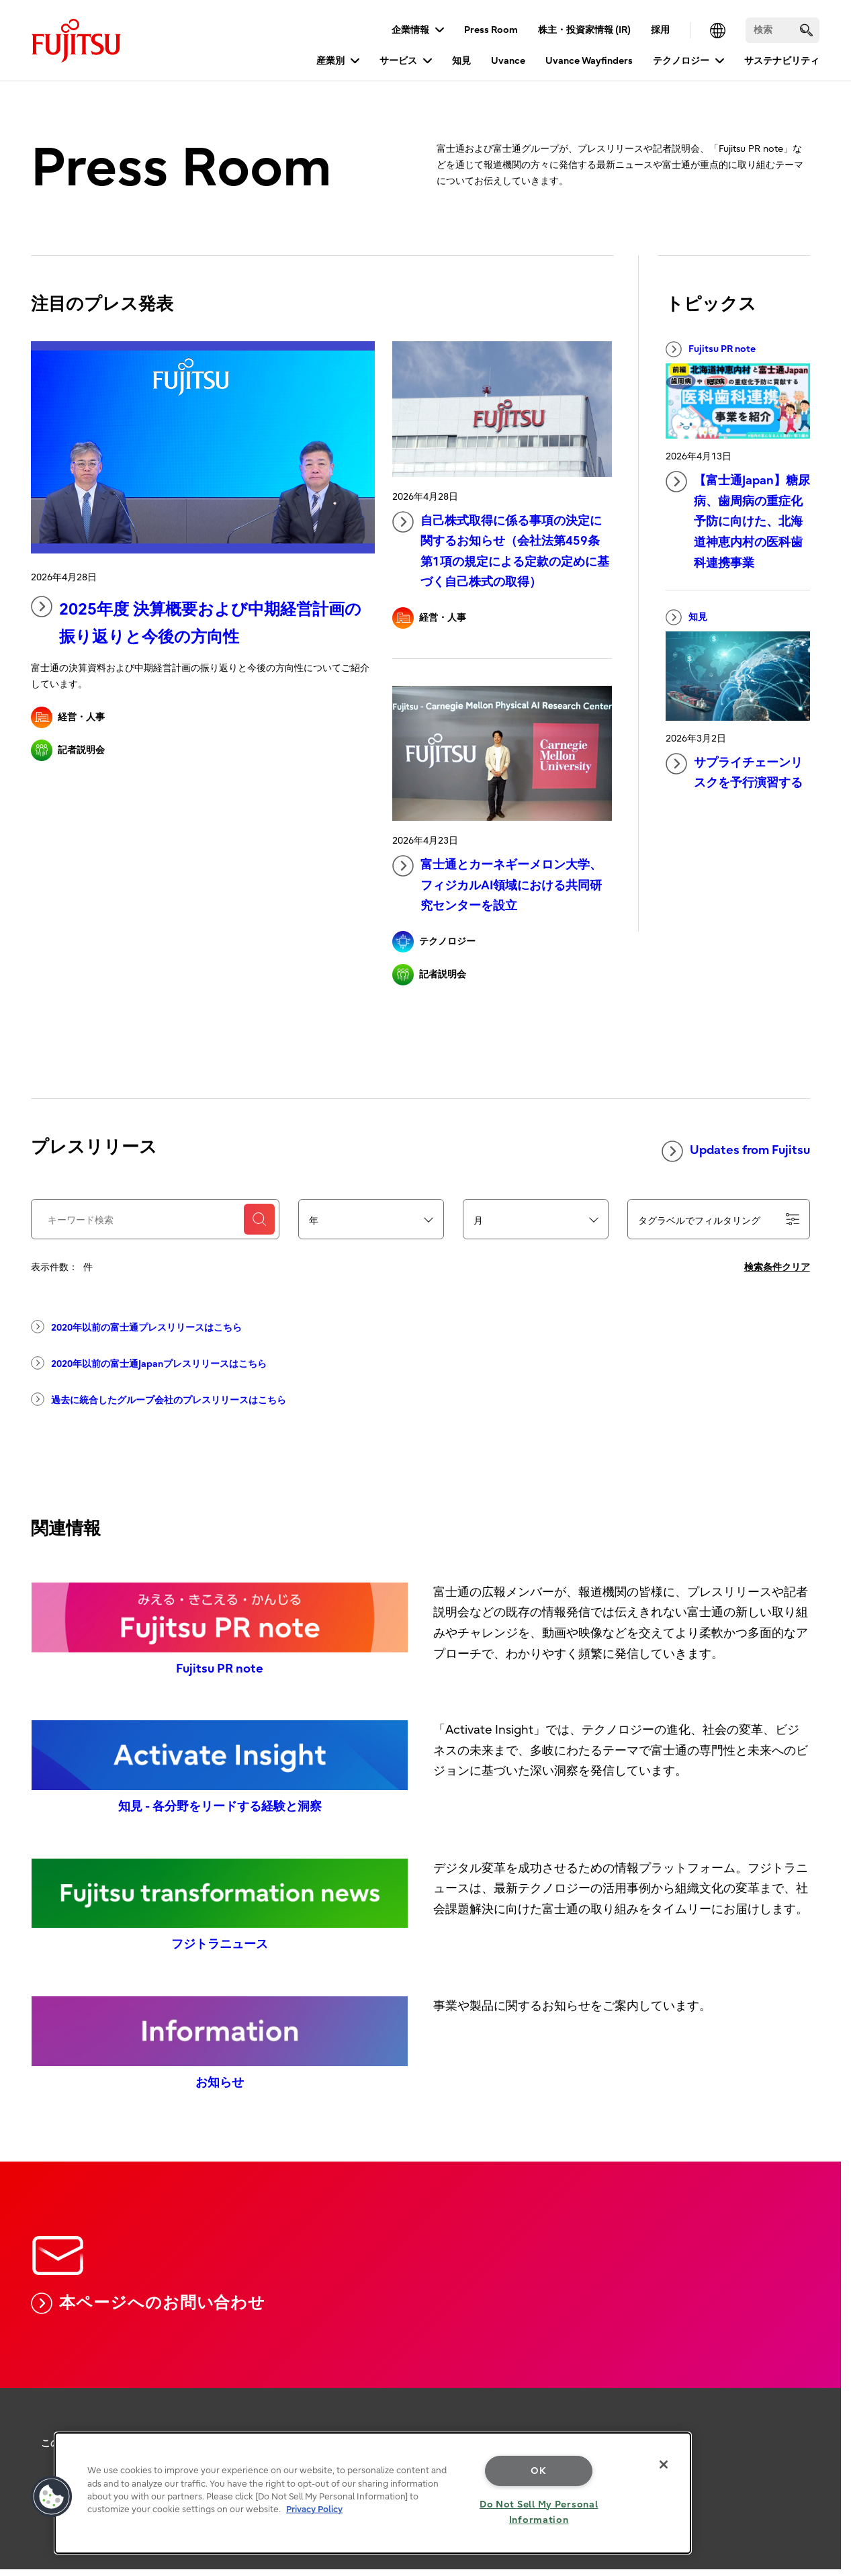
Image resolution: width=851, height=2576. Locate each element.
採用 (660, 30)
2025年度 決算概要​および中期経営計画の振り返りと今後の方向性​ (196, 621)
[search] (806, 30)
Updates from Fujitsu (736, 1151)
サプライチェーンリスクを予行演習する (734, 772)
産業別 (330, 60)
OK (538, 2471)
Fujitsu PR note (711, 349)
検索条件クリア (777, 1267)
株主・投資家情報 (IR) (584, 30)
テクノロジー (681, 60)
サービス (398, 60)
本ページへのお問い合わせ (148, 2303)
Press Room (491, 30)
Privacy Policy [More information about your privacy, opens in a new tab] (314, 2509)
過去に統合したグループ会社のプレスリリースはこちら (158, 1399)
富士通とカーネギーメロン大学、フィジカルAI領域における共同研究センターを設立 (497, 884)
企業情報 (410, 30)
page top (821, 2407)
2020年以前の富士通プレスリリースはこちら (136, 1326)
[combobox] (371, 1220)
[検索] (782, 30)
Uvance (508, 60)
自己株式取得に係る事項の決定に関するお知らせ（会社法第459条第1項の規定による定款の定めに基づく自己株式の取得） (500, 550)
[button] (51, 2496)
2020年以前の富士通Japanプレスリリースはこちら (149, 1363)
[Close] (663, 2464)
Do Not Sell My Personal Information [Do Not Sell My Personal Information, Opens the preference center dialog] (539, 2512)
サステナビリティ (781, 60)
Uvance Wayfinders (589, 60)
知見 (461, 60)
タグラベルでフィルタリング (718, 1220)
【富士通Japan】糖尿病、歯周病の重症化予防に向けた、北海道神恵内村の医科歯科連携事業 (738, 520)
